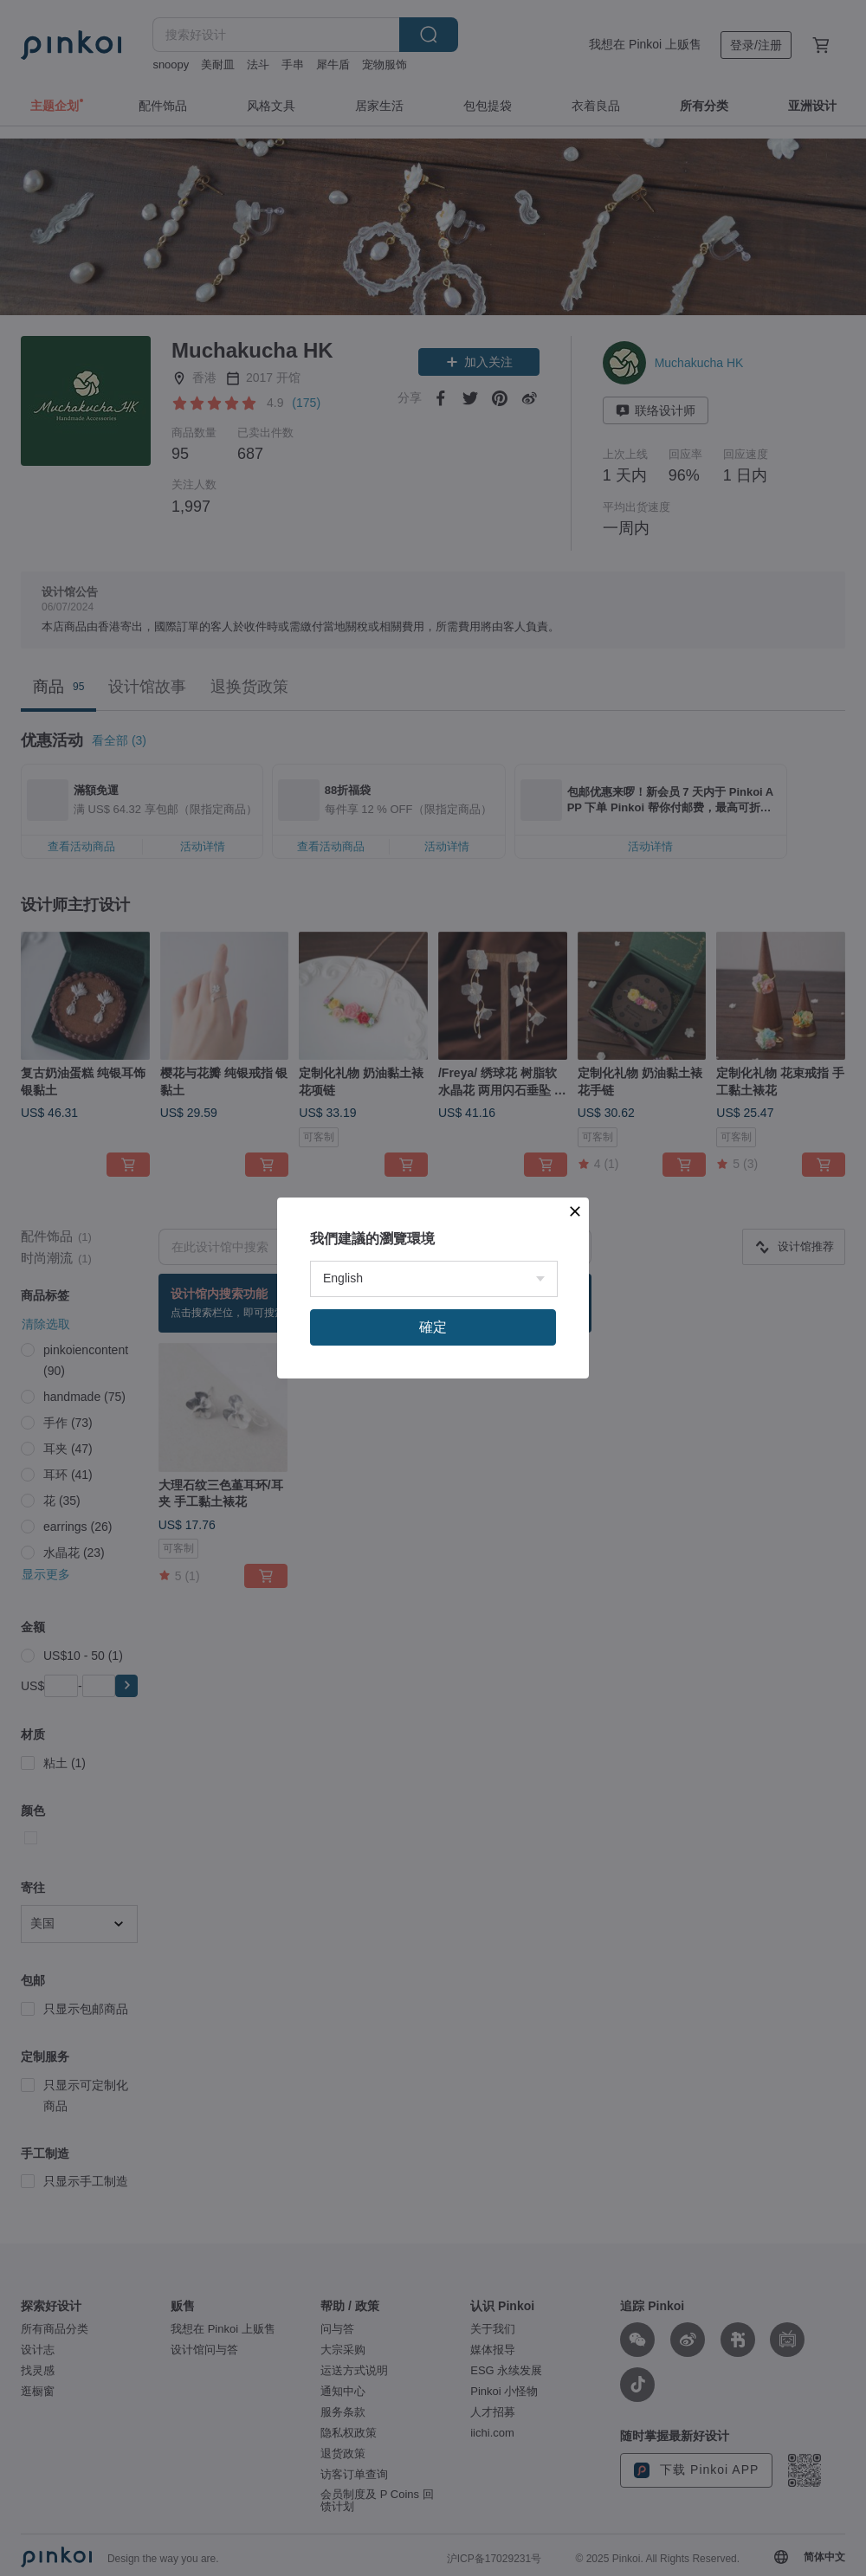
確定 (433, 1554)
